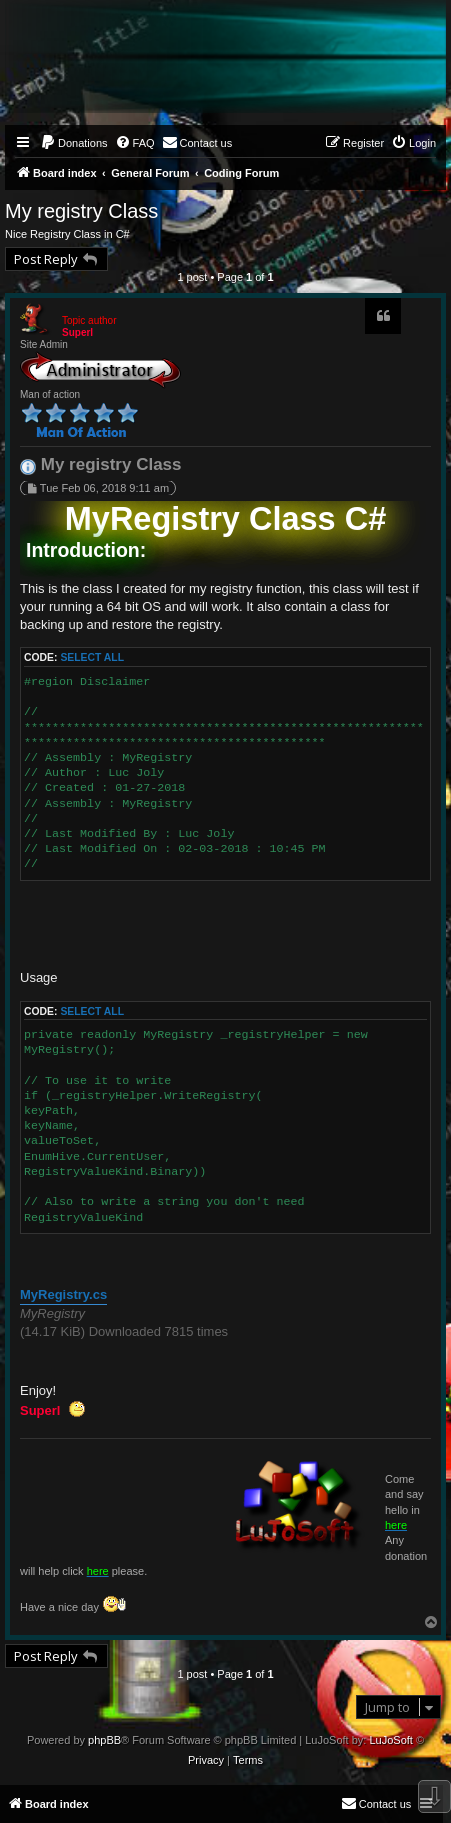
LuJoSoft (390, 1740)
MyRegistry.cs (63, 1294)
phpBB (104, 1740)
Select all (92, 657)
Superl (77, 332)
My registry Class (81, 211)
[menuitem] (74, 143)
